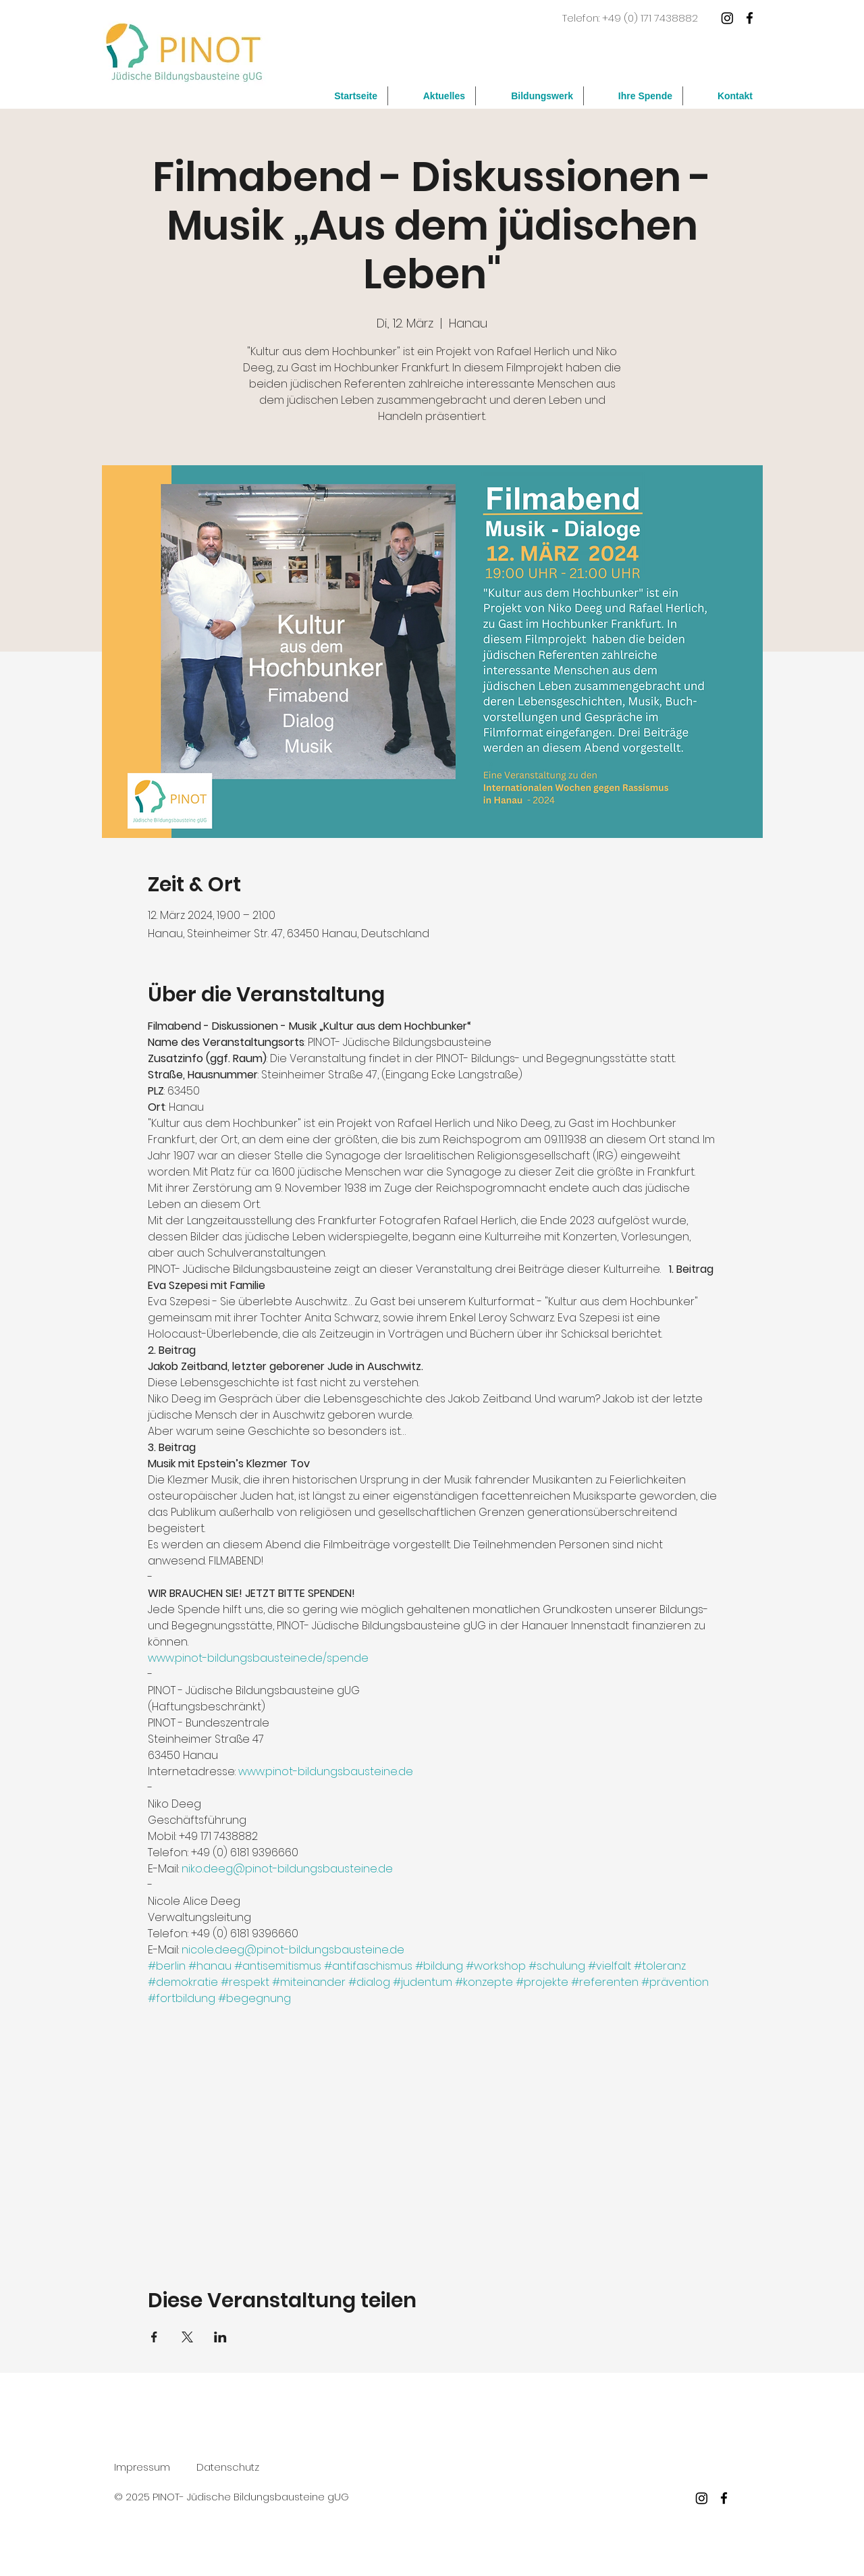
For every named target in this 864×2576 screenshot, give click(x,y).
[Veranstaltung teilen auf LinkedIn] (220, 2337)
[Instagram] (727, 18)
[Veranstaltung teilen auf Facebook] (154, 2337)
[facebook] (749, 18)
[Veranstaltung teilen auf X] (187, 2337)
